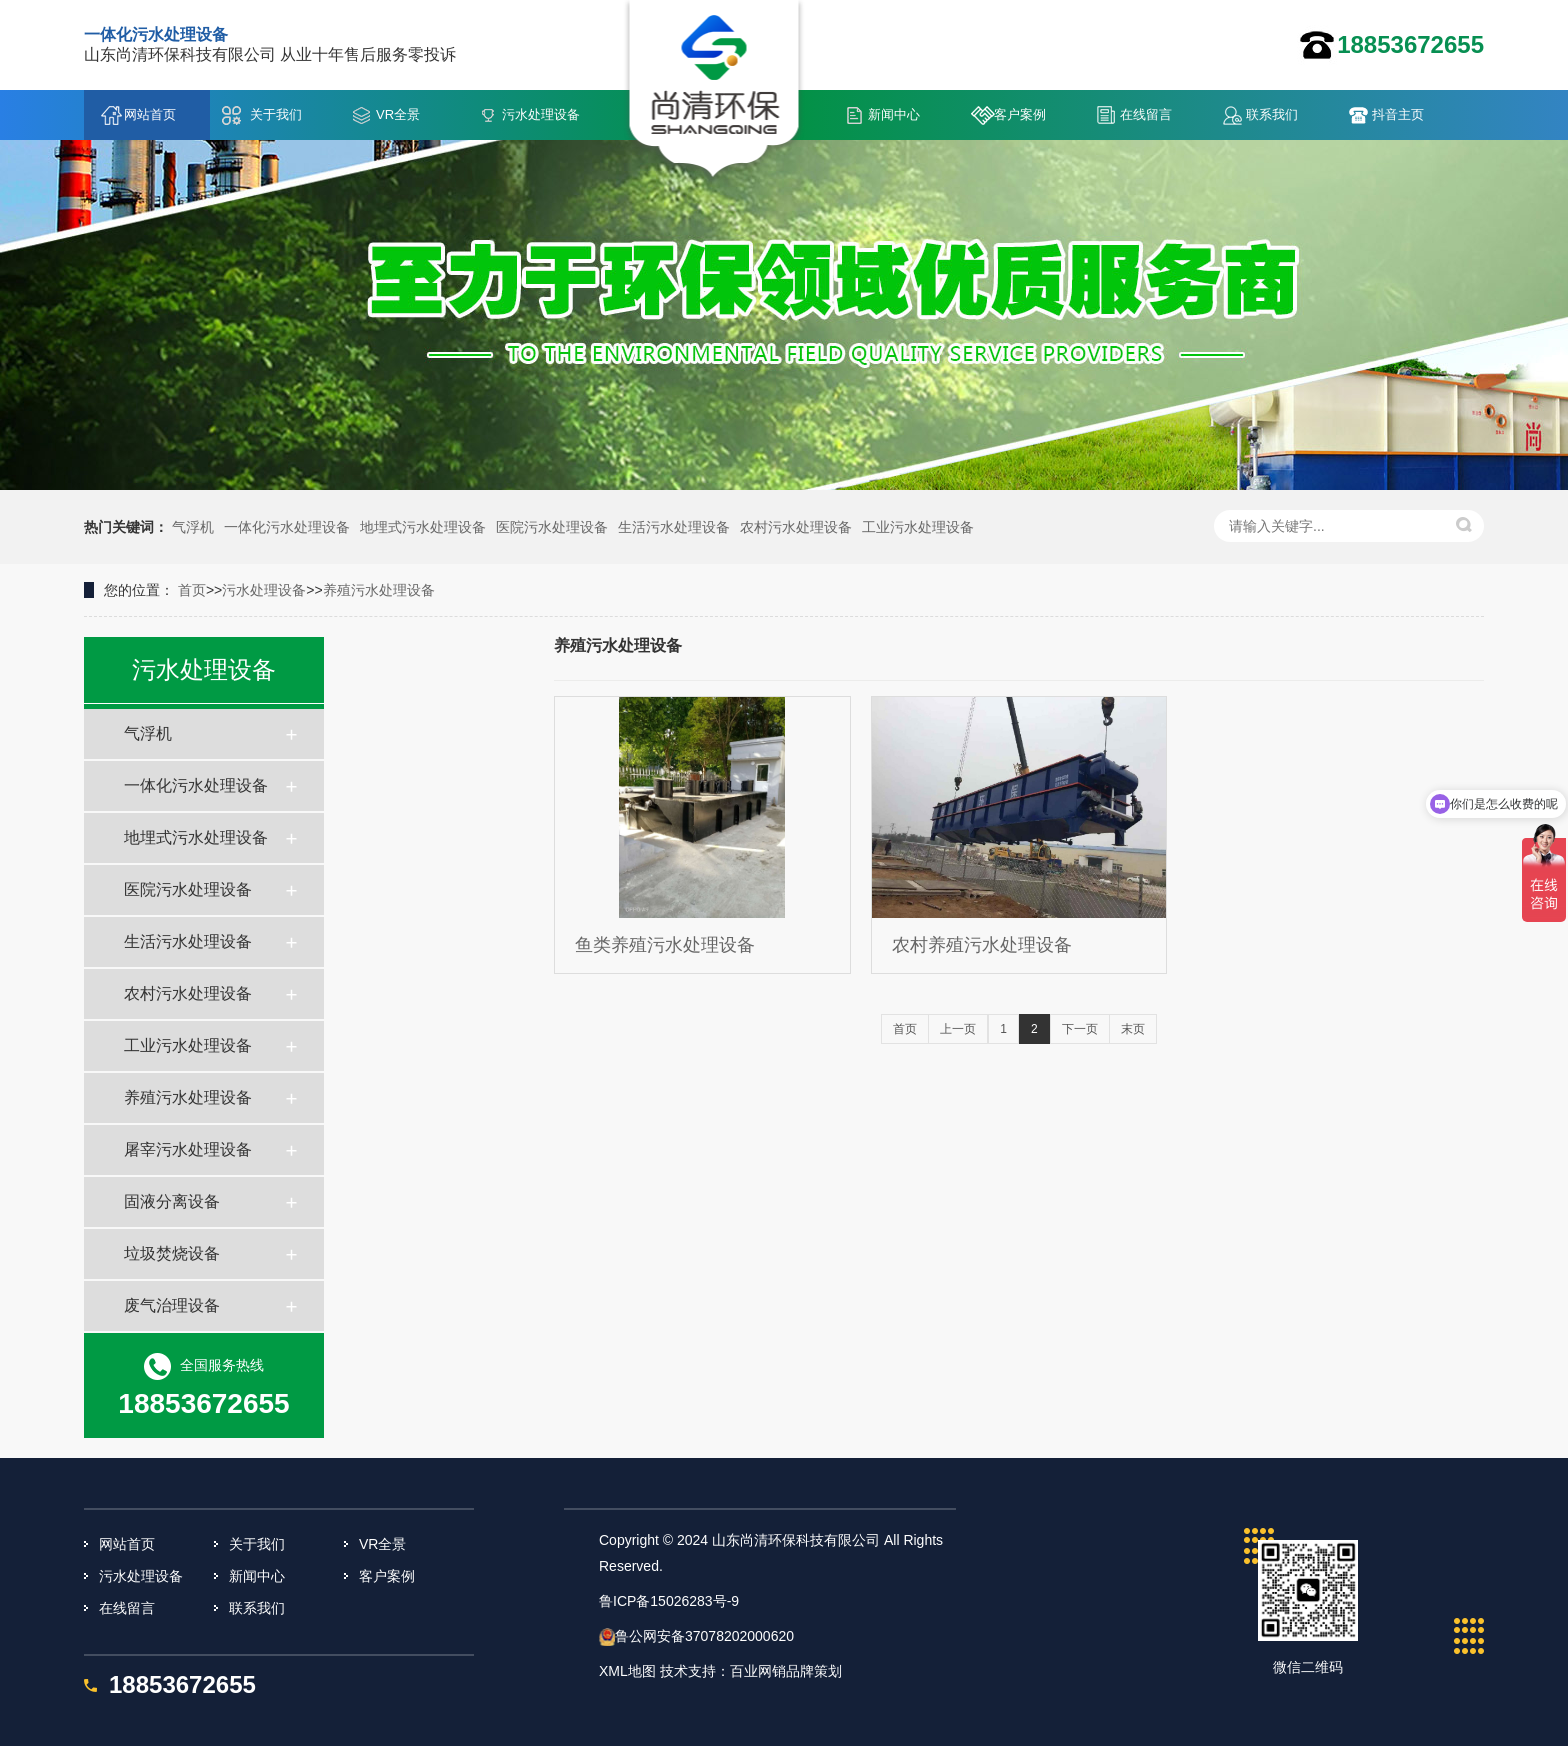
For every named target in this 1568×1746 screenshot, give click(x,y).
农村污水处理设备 (796, 527)
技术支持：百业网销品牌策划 (751, 1671)
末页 (1133, 1029)
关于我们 (276, 114)
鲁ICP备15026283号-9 (669, 1601)
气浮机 (193, 527)
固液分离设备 (172, 1201)
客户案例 (1020, 114)
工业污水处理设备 (918, 527)
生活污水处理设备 (674, 527)
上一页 (958, 1029)
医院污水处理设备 (552, 527)
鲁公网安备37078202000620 (704, 1636)
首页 (192, 590)
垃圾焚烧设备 (172, 1253)
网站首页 (150, 114)
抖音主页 (1398, 114)
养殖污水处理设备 (379, 590)
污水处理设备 (541, 114)
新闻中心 (894, 114)
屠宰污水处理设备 (188, 1149)
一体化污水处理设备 (287, 527)
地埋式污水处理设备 (423, 527)
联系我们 (1272, 114)
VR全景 (398, 114)
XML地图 (627, 1671)
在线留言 (1146, 114)
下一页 (1080, 1029)
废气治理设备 (172, 1305)
